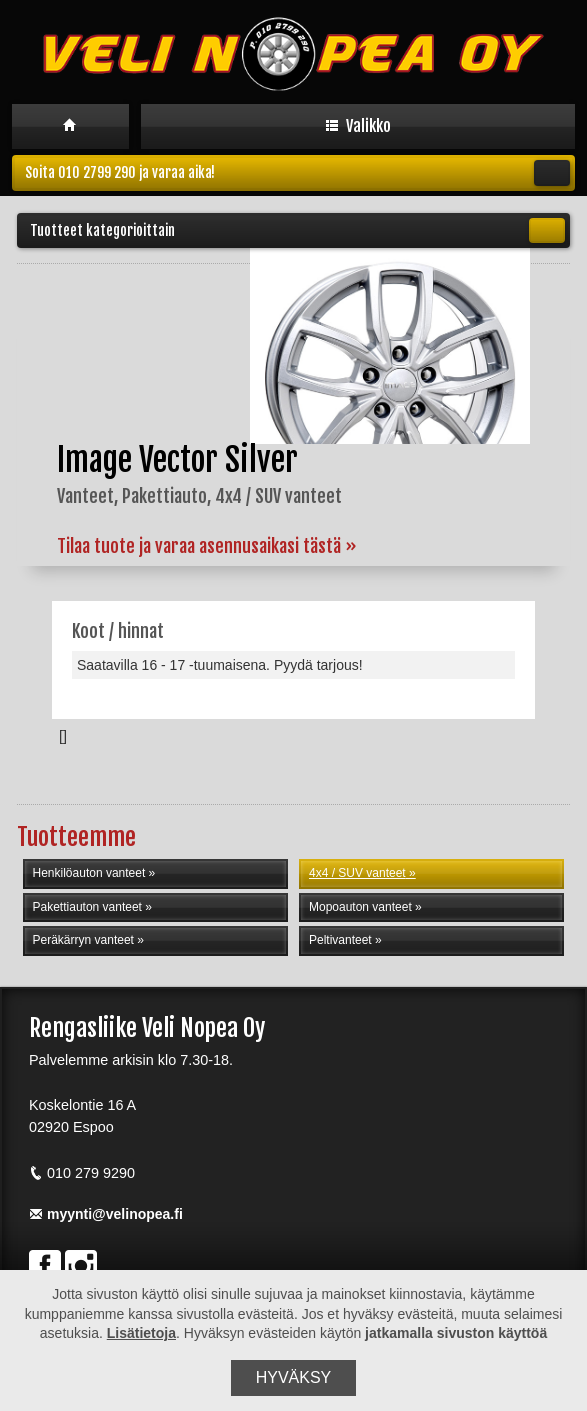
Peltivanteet (340, 940)
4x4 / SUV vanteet (357, 873)
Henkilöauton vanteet (89, 873)
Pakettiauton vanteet (87, 907)
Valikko (358, 126)
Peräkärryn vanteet (83, 940)
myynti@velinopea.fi (106, 1214)
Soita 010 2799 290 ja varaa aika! (298, 173)
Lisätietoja (141, 1333)
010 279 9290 (82, 1173)
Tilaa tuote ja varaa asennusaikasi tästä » (207, 546)
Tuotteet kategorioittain (297, 231)
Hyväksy (294, 1377)
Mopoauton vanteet (360, 907)
